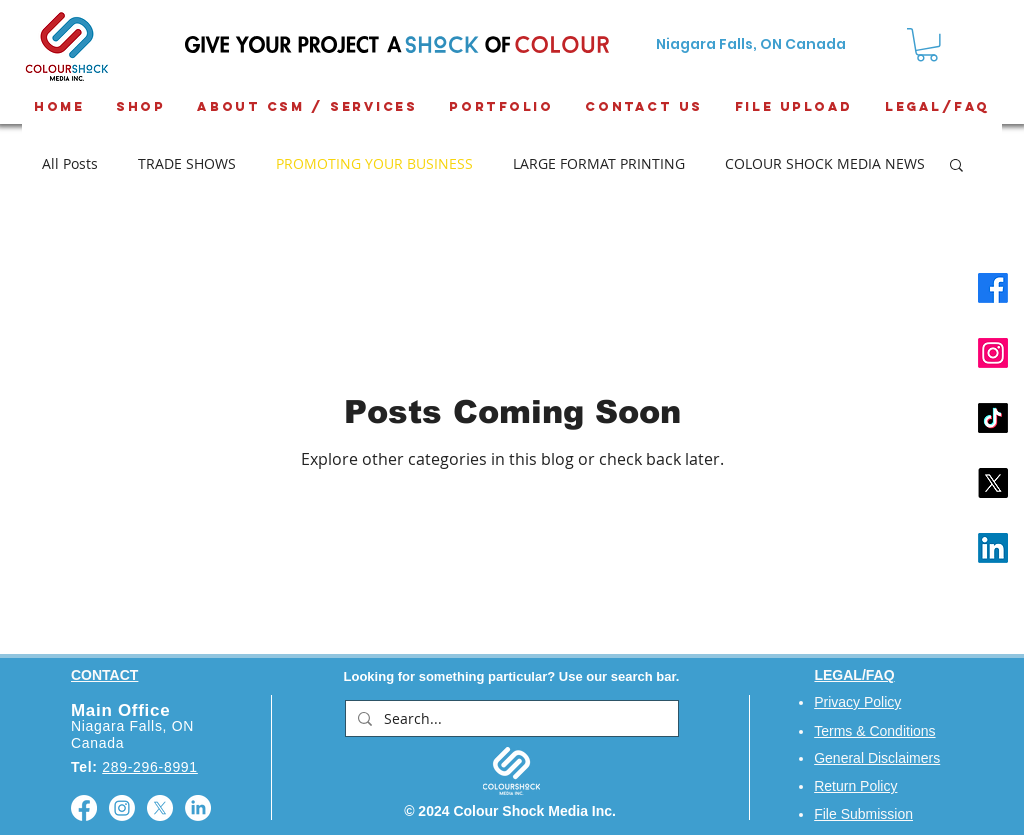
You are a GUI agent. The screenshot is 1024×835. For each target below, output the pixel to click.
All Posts (70, 163)
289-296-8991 (150, 767)
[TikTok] (993, 418)
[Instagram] (993, 353)
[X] (993, 483)
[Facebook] (993, 288)
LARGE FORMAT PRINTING (599, 163)
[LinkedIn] (993, 548)
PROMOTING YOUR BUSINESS (374, 163)
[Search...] (510, 719)
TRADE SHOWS (187, 163)
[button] (956, 166)
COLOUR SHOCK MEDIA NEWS (825, 163)
